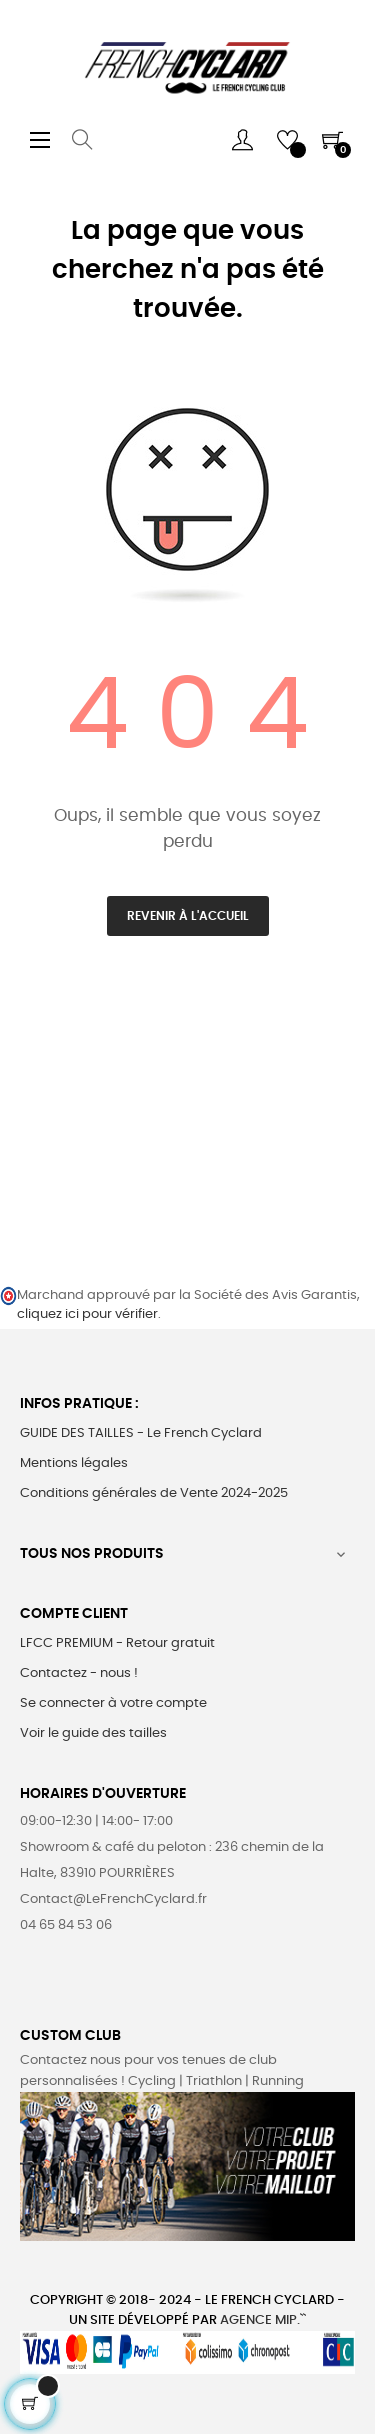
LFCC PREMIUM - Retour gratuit (117, 1643)
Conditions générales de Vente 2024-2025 (154, 1493)
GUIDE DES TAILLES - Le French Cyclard (141, 1433)
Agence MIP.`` (263, 2320)
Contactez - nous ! (79, 1673)
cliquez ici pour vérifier (87, 1314)
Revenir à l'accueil (188, 916)
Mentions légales (74, 1463)
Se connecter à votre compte (113, 1703)
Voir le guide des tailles (93, 1733)
